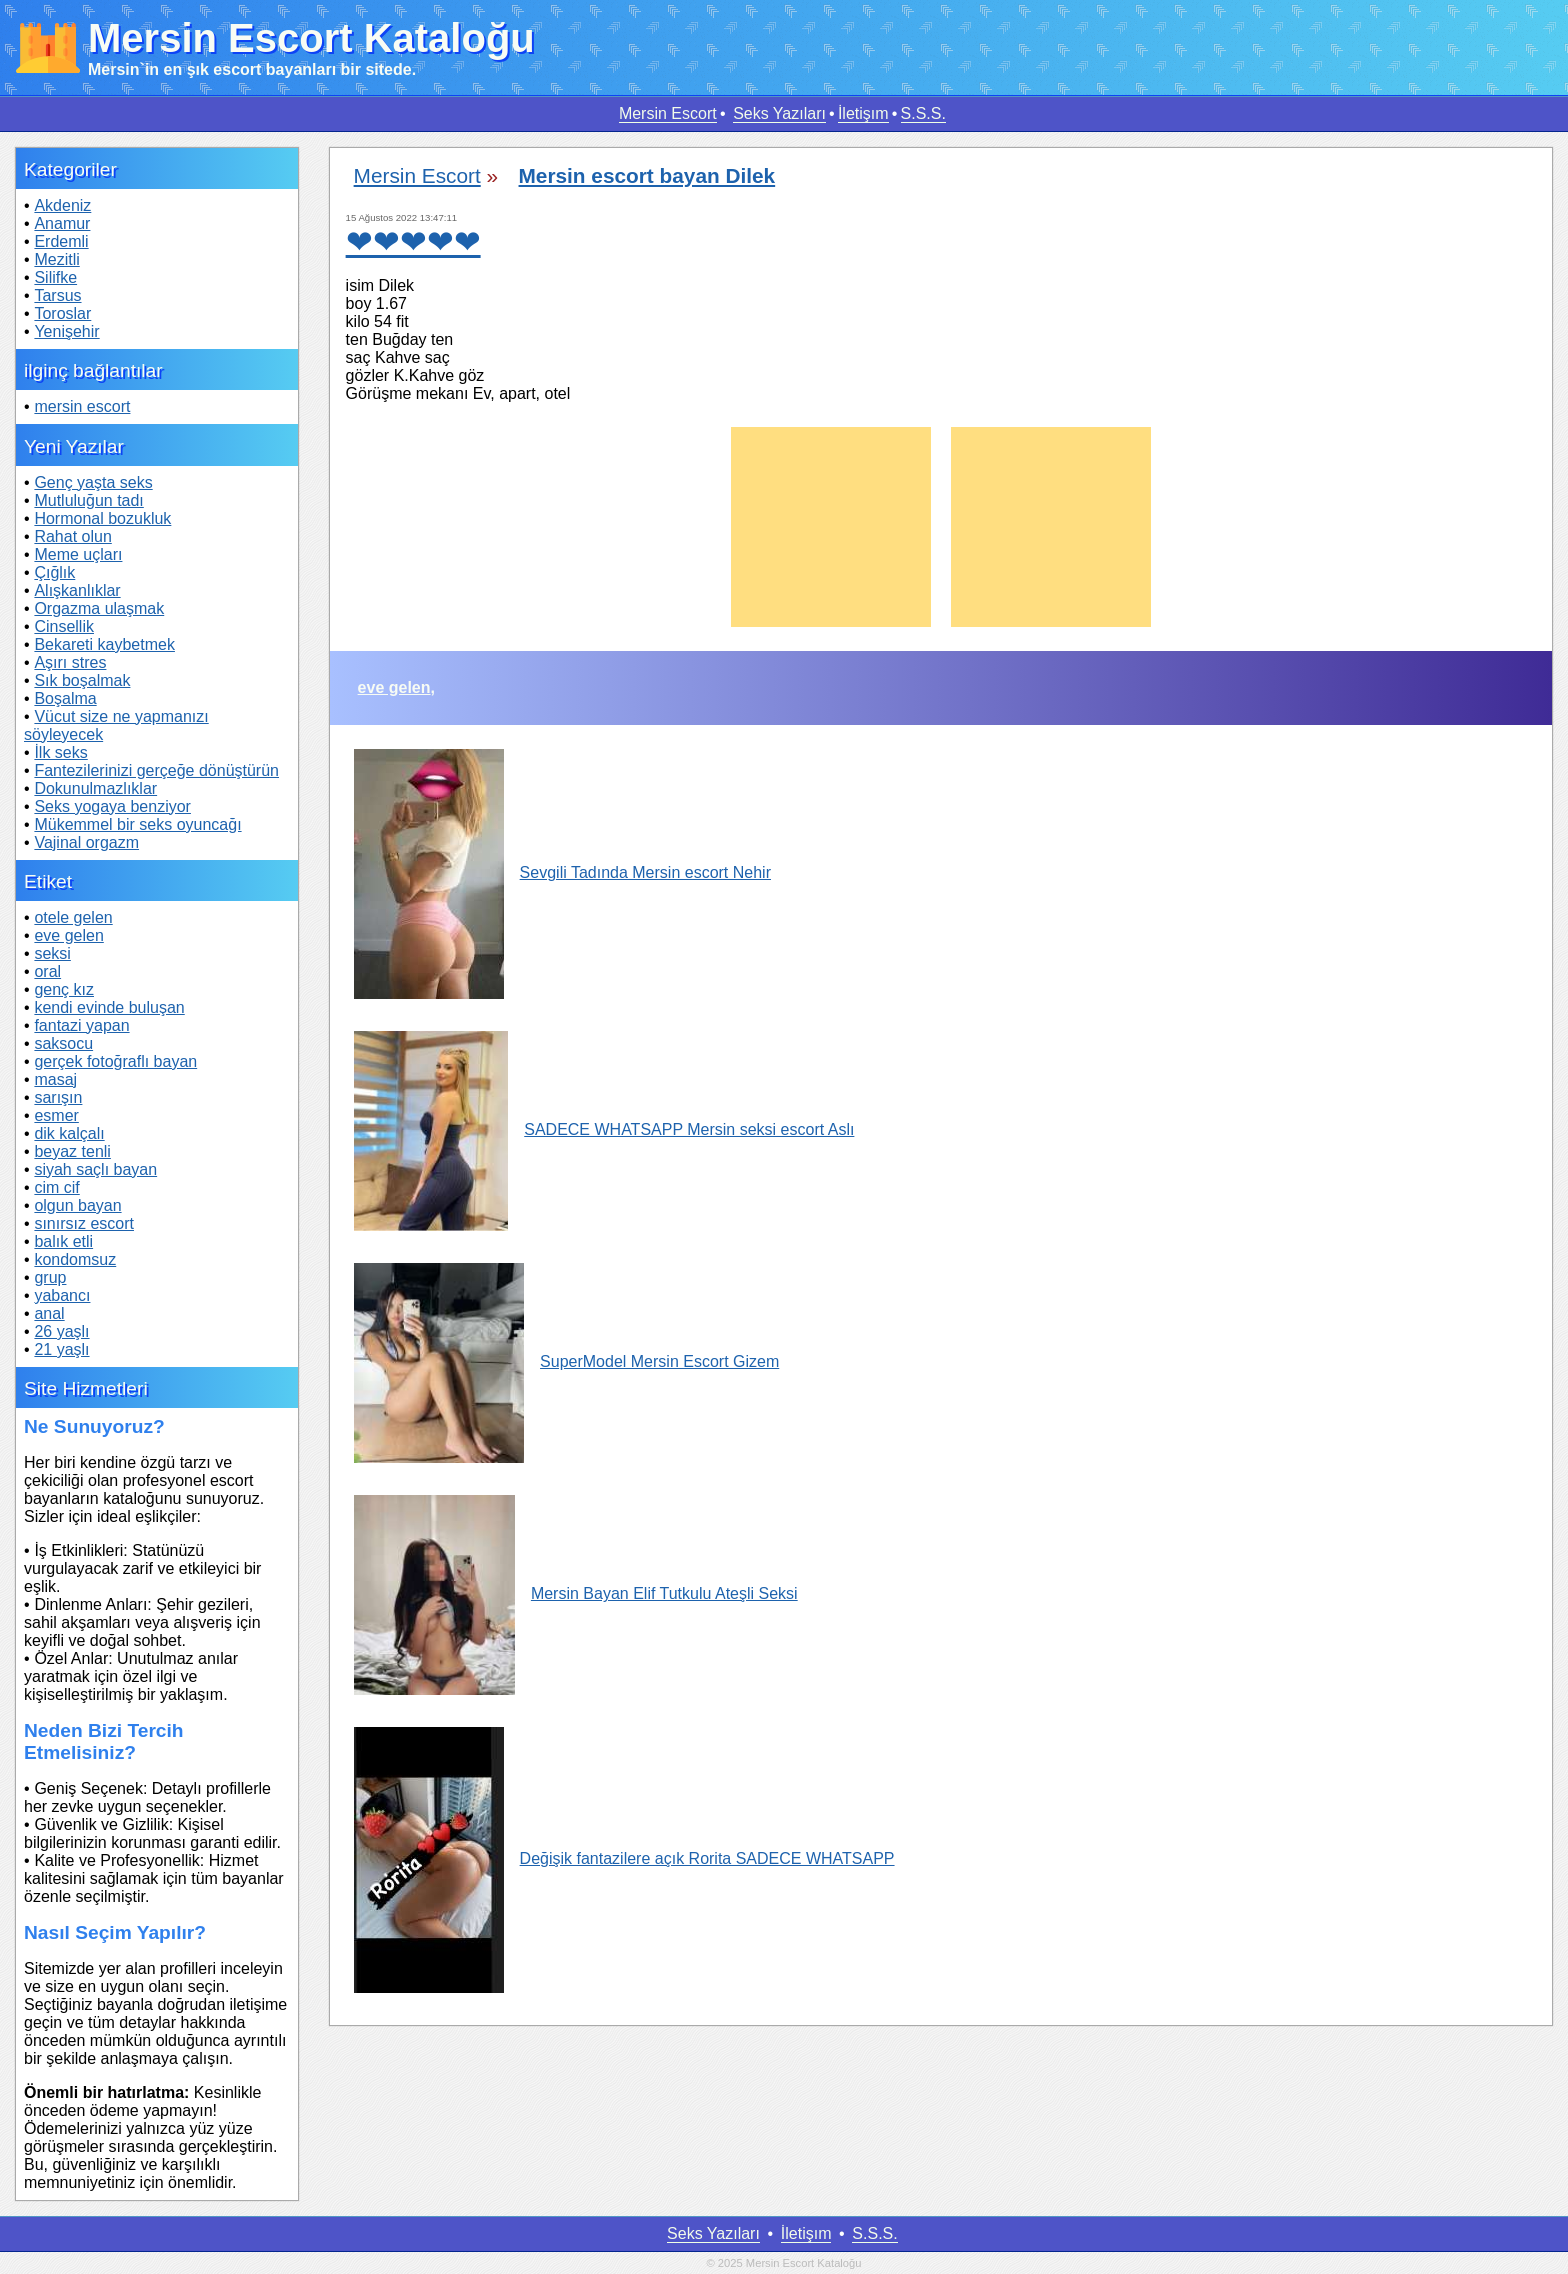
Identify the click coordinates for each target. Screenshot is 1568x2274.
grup (50, 1277)
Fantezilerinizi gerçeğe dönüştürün (156, 770)
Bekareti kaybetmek (104, 644)
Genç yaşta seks (93, 482)
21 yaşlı (61, 1349)
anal (49, 1313)
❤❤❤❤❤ (413, 242)
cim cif (56, 1187)
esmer (56, 1115)
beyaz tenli (72, 1151)
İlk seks (60, 752)
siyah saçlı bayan (95, 1169)
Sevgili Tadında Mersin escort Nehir (562, 872)
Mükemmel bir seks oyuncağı (137, 824)
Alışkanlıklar (77, 590)
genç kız (64, 989)
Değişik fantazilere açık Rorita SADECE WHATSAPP (624, 1858)
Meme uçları (78, 554)
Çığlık (54, 572)
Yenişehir (66, 331)
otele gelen (73, 917)
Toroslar (62, 313)
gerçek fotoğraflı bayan (115, 1061)
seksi (52, 953)
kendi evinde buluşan (109, 1007)
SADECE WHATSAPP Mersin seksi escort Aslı (604, 1129)
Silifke (55, 277)
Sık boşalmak (82, 680)
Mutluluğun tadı (88, 500)
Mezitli (56, 259)
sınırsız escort (84, 1223)
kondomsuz (75, 1259)
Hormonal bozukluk (102, 518)
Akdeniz (62, 205)
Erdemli (61, 241)
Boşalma (65, 698)
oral (47, 971)
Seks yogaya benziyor (112, 806)
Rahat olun (72, 536)
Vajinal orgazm (86, 842)
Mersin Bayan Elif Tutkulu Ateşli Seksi (576, 1593)
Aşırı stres (70, 662)
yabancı (62, 1295)
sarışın (58, 1097)
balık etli (63, 1241)
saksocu (63, 1043)
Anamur (62, 223)
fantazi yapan (81, 1025)
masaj (55, 1079)
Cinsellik (64, 626)
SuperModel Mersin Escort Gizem (567, 1361)
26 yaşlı (61, 1331)
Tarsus (57, 295)
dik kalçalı (69, 1133)
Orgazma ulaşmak (99, 608)
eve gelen (68, 935)
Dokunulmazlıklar (95, 788)
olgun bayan (77, 1205)
